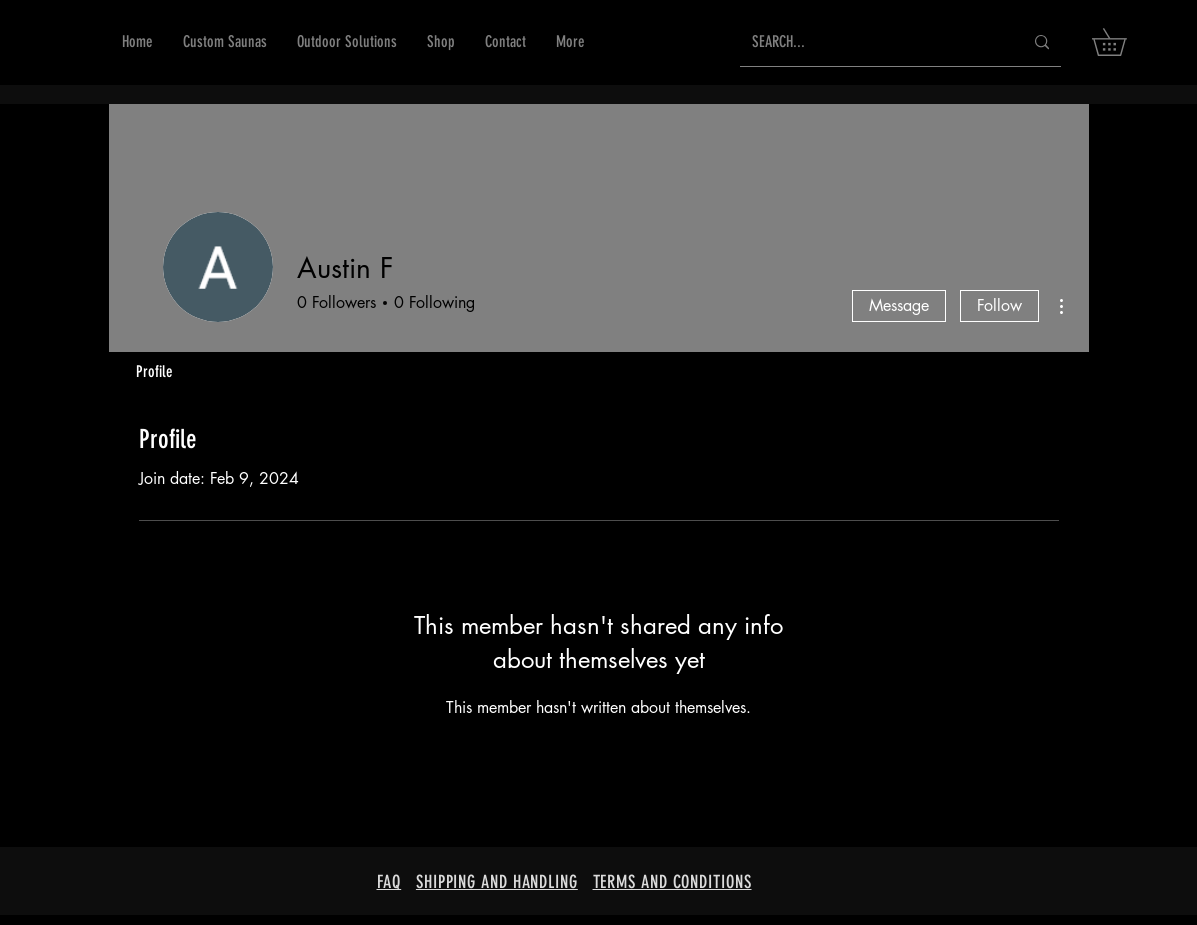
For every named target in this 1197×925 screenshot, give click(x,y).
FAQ (389, 882)
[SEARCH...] (872, 42)
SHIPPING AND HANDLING (497, 882)
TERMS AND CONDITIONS (672, 882)
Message (899, 305)
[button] (441, 42)
